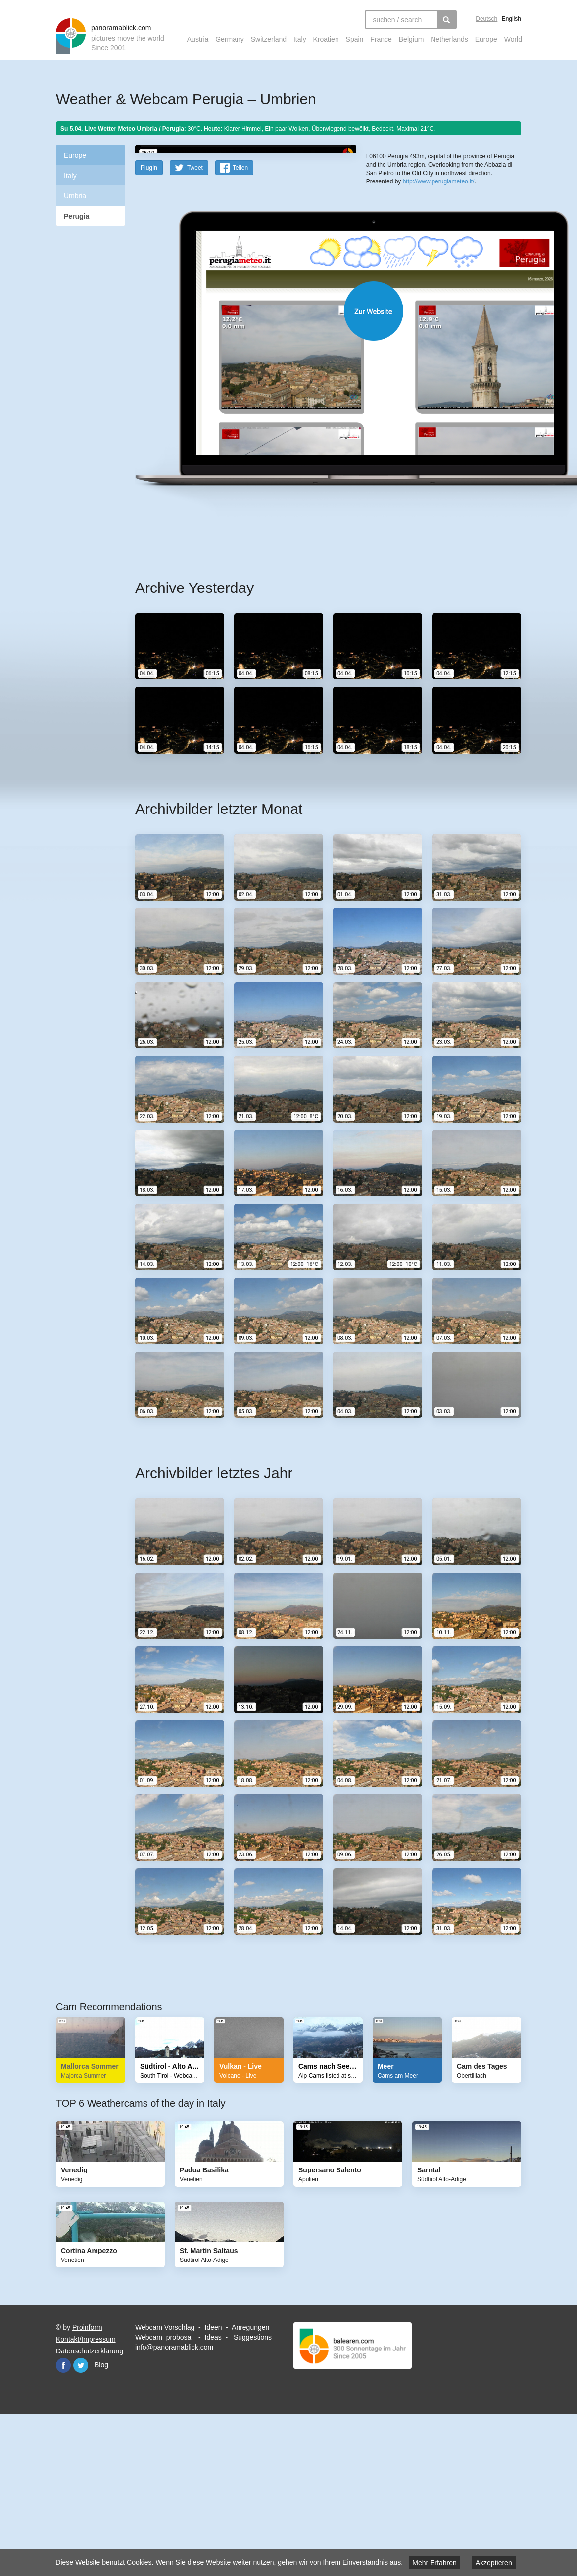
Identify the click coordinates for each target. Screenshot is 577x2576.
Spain (355, 39)
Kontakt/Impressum (86, 2496)
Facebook (63, 2522)
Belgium (411, 39)
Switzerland (269, 39)
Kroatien (326, 39)
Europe (486, 39)
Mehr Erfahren (434, 2563)
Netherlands (449, 39)
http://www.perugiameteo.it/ (439, 305)
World (513, 39)
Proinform (87, 2484)
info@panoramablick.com (174, 2504)
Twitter (80, 2522)
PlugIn (149, 324)
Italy (299, 39)
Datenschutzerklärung (89, 2508)
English (511, 18)
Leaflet (375, 258)
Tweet (195, 324)
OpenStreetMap (406, 258)
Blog (101, 2522)
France (381, 39)
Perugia (76, 216)
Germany (229, 39)
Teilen (240, 324)
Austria (198, 39)
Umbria (75, 196)
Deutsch (486, 18)
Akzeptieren (494, 2563)
